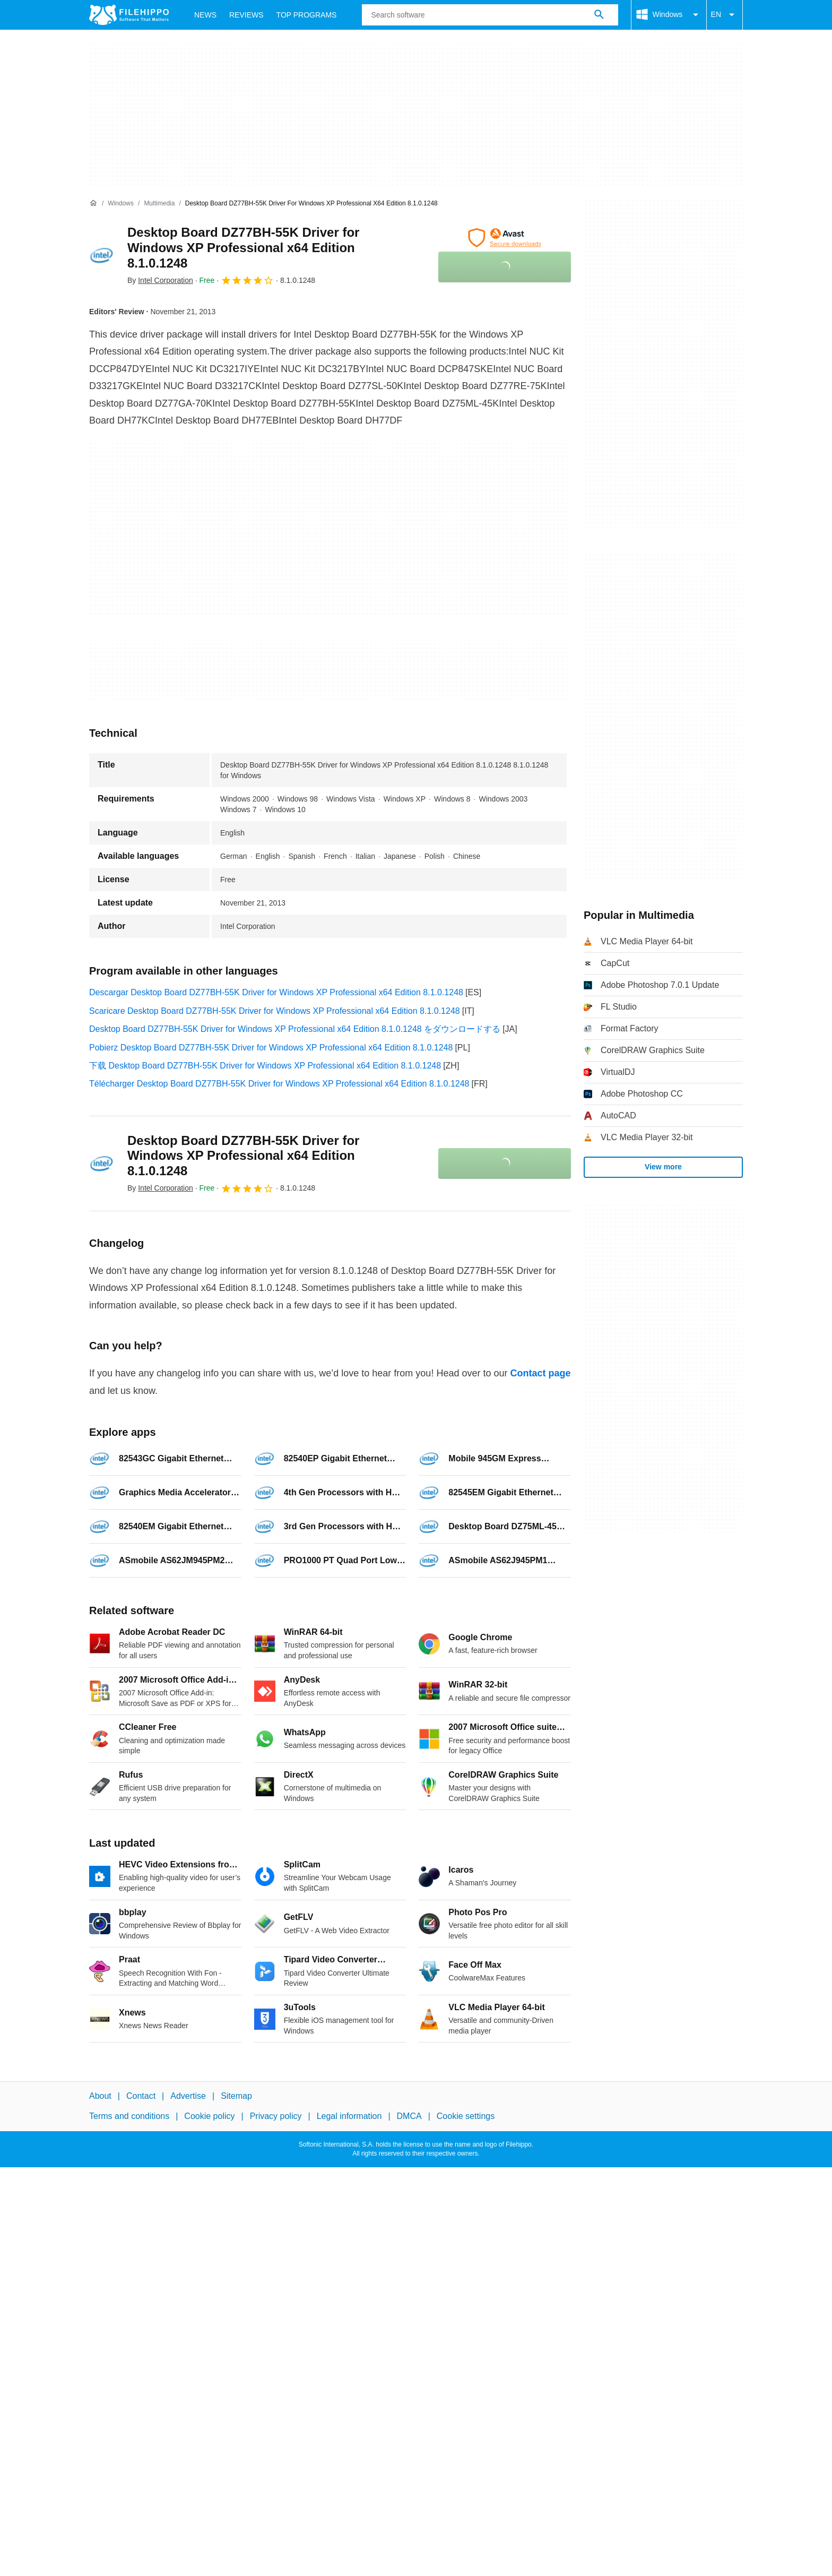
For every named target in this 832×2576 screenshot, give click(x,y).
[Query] (490, 14)
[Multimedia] (159, 203)
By (160, 280)
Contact (140, 2095)
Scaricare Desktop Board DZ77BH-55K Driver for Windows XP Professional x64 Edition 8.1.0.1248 (274, 1010)
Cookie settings (466, 2116)
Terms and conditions (129, 2116)
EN (724, 14)
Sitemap (236, 2095)
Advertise (188, 2095)
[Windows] (121, 203)
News (205, 15)
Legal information (349, 2116)
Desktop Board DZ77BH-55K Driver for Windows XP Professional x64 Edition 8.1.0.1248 (243, 247)
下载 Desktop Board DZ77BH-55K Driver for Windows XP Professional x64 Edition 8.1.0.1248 (265, 1065)
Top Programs (306, 15)
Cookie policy (209, 2116)
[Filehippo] (129, 15)
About (100, 2095)
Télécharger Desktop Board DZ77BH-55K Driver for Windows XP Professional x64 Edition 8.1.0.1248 (279, 1083)
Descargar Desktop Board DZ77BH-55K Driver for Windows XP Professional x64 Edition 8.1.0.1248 (276, 992)
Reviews (246, 15)
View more (663, 1166)
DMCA (409, 2116)
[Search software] (599, 14)
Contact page (540, 1373)
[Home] (93, 203)
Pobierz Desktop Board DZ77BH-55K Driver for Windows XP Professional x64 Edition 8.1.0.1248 (271, 1047)
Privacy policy (276, 2116)
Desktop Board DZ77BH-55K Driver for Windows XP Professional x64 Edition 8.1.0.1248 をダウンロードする (294, 1028)
